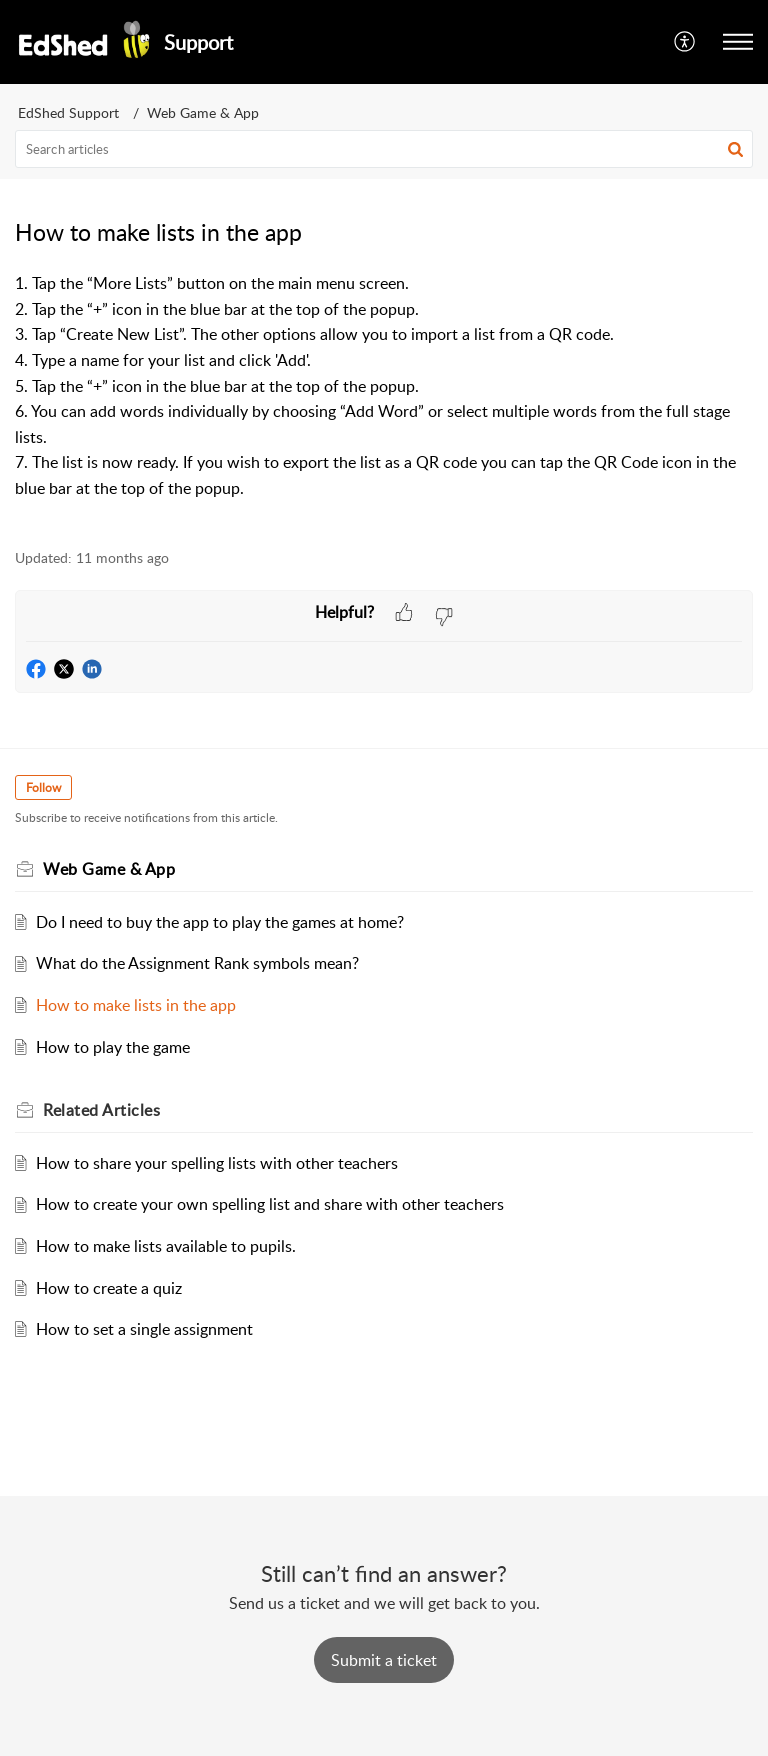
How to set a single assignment (144, 1329)
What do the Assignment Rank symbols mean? (197, 963)
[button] (685, 42)
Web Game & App (203, 112)
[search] (384, 149)
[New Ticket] (384, 1660)
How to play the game (113, 1047)
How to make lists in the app (136, 1005)
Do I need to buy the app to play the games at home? (220, 922)
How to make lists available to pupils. (166, 1246)
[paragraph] (384, 399)
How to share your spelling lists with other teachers (217, 1163)
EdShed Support (68, 112)
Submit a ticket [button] (384, 1660)
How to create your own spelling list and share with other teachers (270, 1204)
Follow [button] (43, 787)
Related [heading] (101, 1110)
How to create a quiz (109, 1288)
